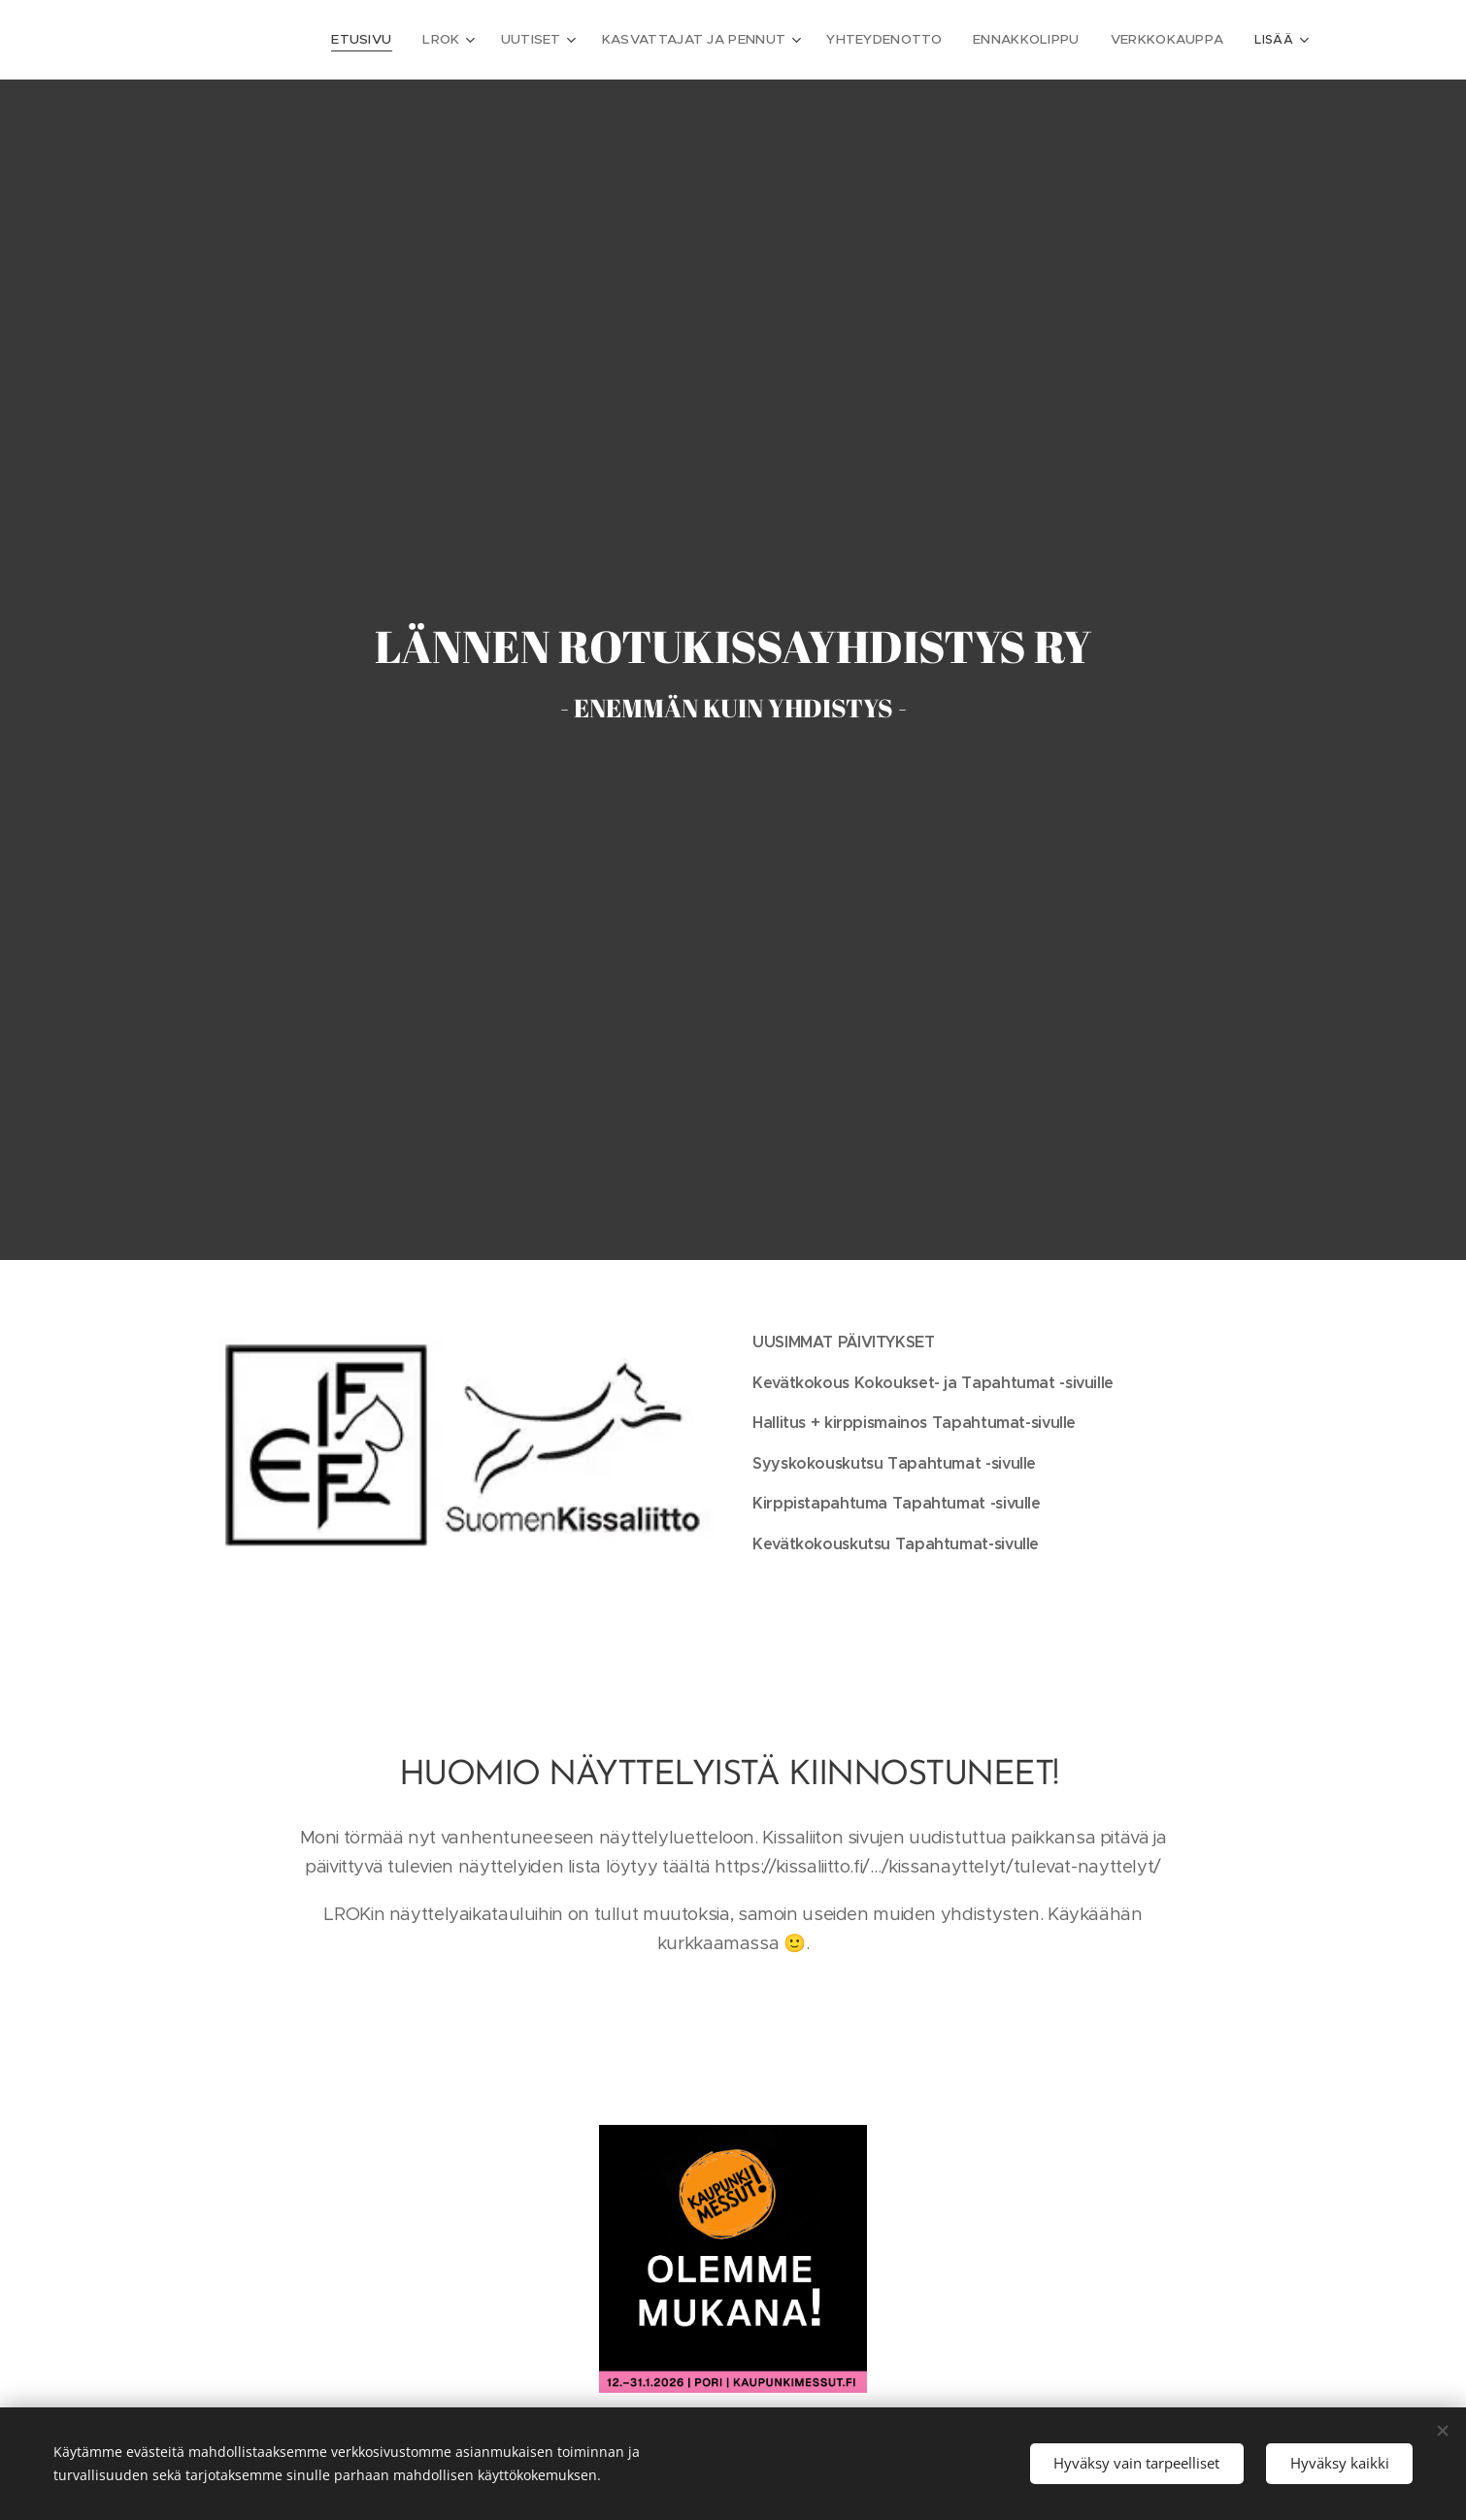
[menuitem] (326, 40)
